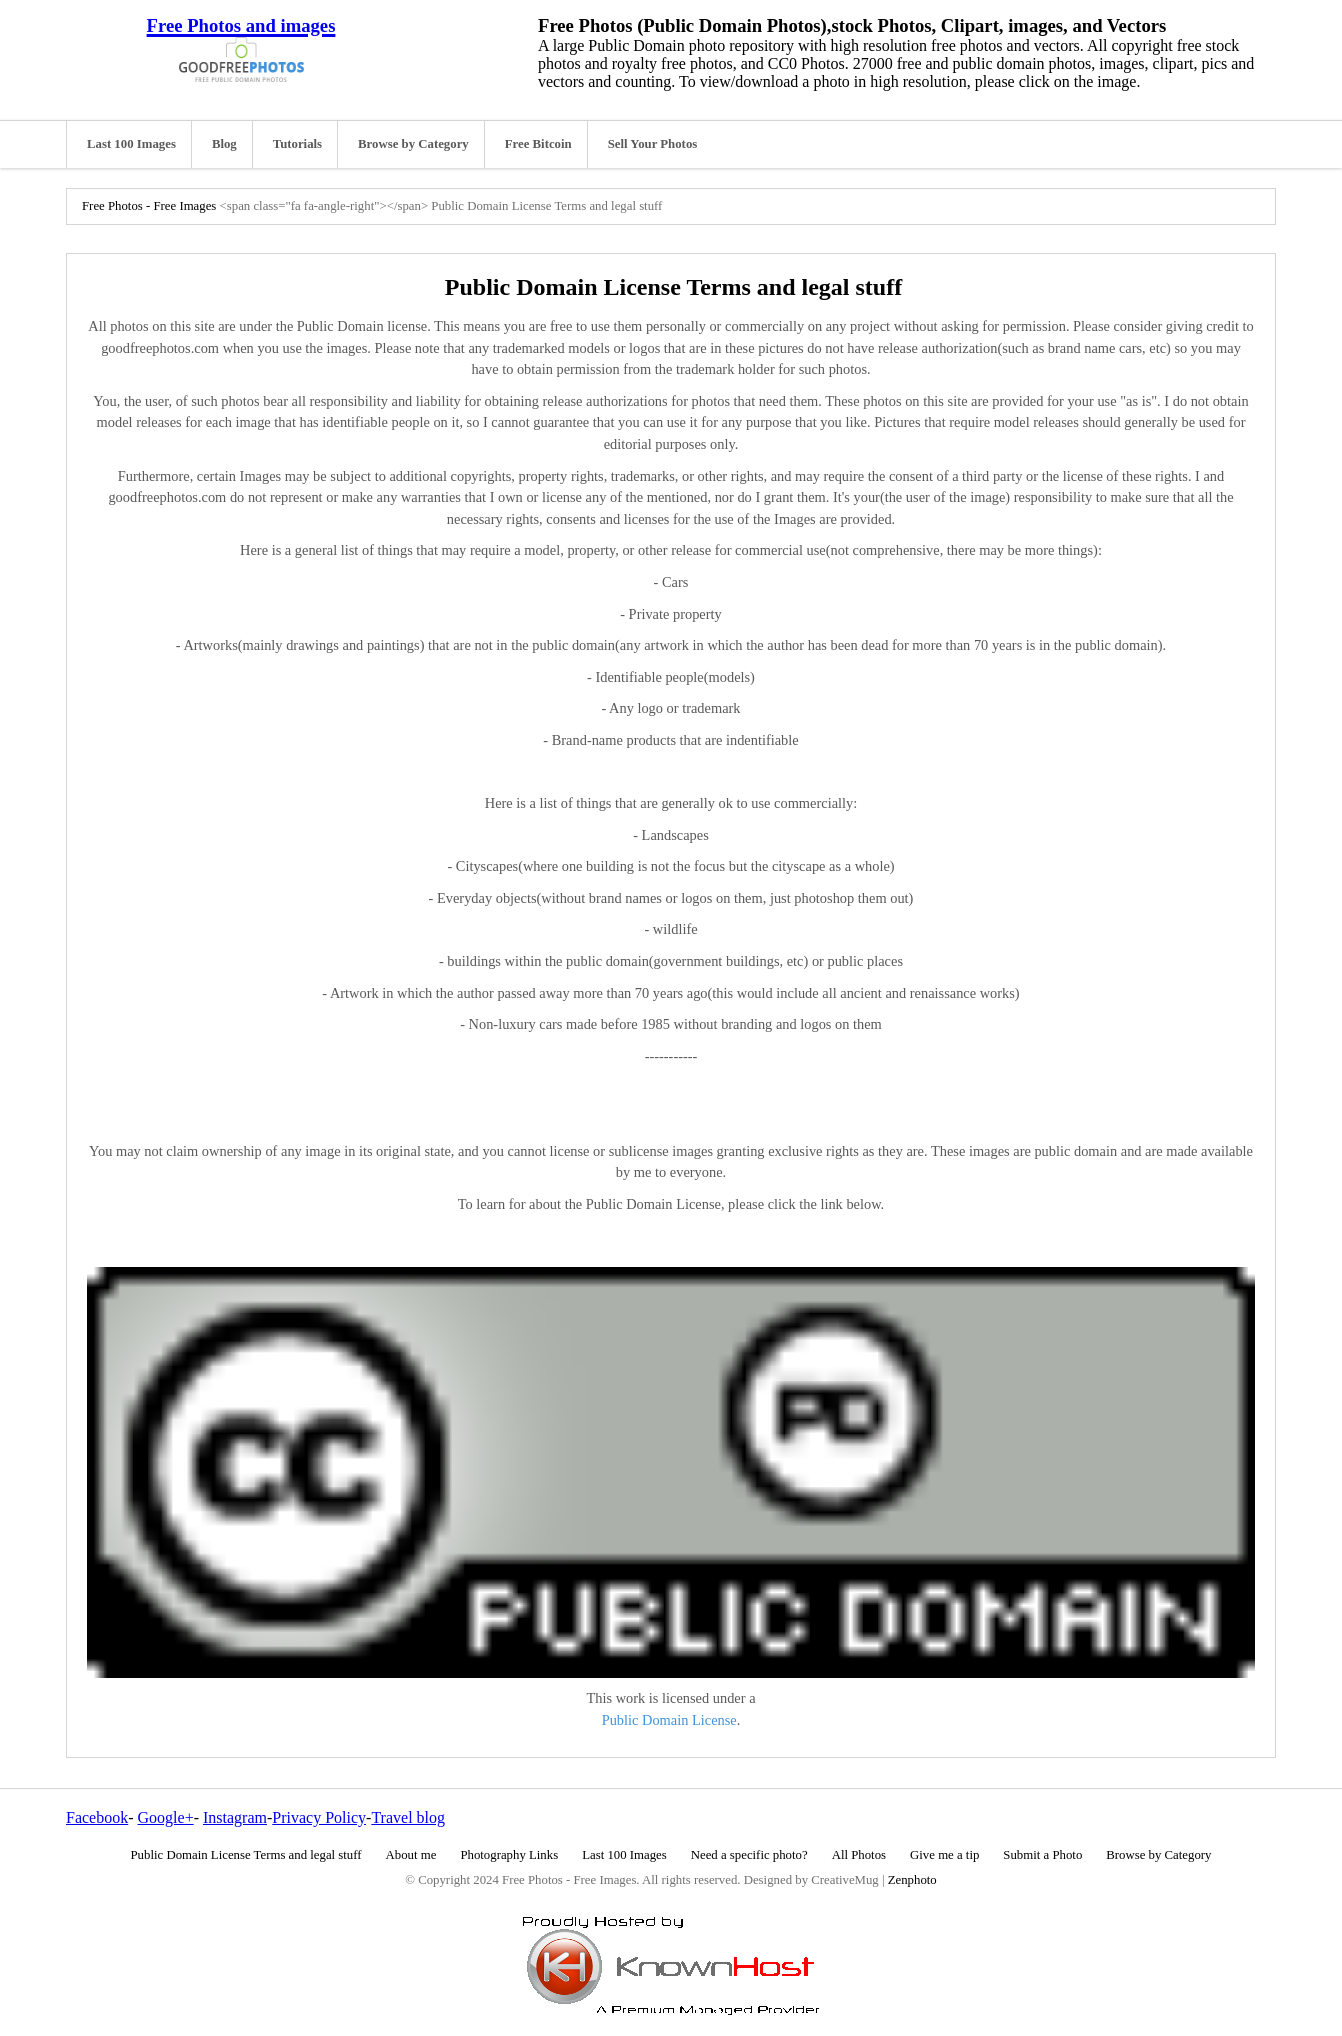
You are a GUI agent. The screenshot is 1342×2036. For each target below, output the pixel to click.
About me (411, 1855)
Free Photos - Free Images (149, 206)
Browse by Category (413, 144)
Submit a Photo (1042, 1855)
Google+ (166, 1817)
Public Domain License (669, 1720)
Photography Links (509, 1855)
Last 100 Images (131, 144)
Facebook (97, 1817)
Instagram (235, 1817)
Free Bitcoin (538, 144)
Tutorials (297, 144)
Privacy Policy (319, 1817)
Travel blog (408, 1817)
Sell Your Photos (653, 144)
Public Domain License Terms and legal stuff (246, 1855)
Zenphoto (912, 1880)
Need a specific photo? (749, 1855)
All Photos (859, 1855)
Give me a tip (944, 1855)
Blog (224, 144)
